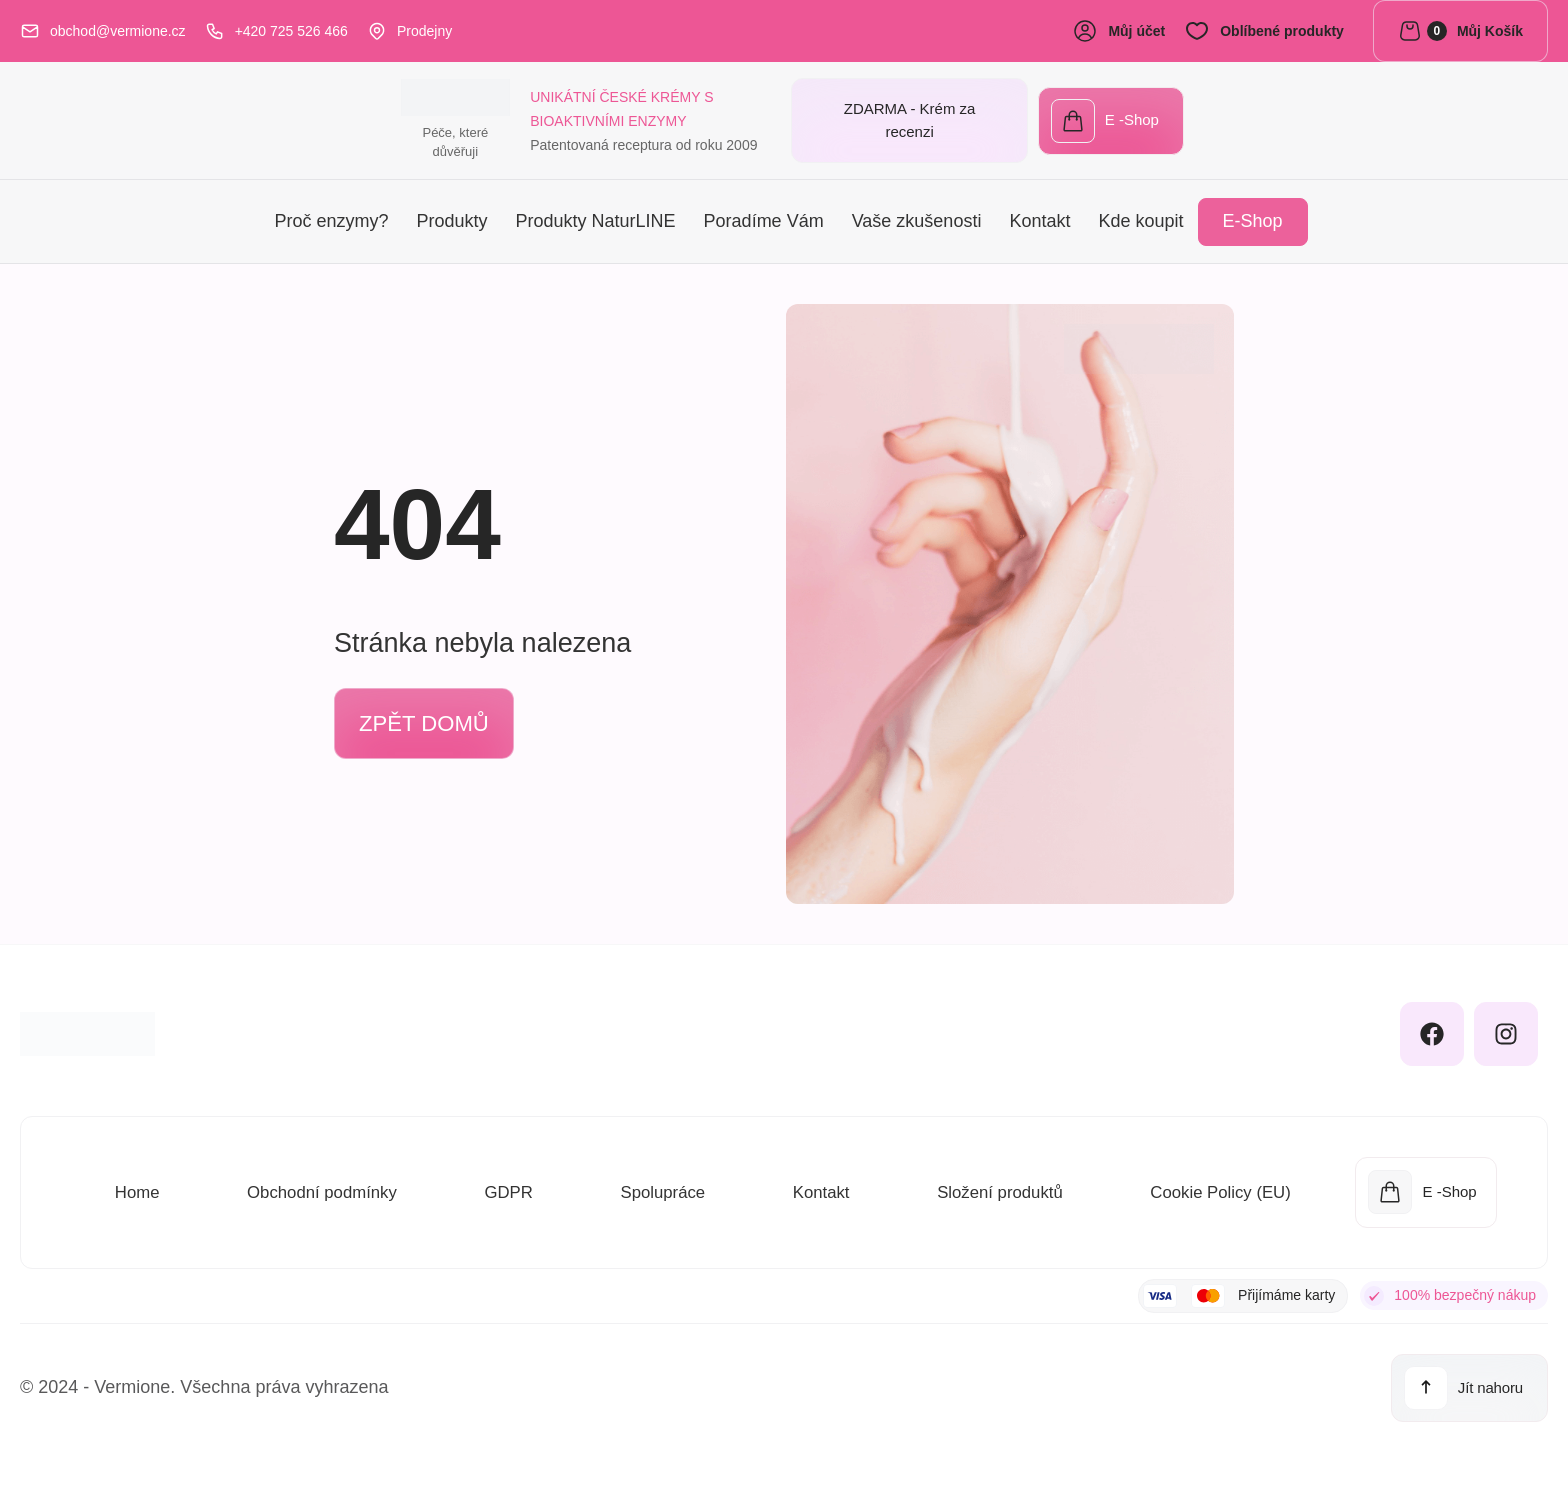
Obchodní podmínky (319, 1187)
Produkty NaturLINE (596, 218)
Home (135, 1187)
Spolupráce (657, 1187)
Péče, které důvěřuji (95, 149)
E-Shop (1253, 218)
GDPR (506, 1187)
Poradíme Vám (764, 218)
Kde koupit (1140, 218)
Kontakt (1039, 218)
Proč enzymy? (331, 218)
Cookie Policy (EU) (1215, 1187)
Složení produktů (992, 1187)
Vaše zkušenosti (917, 218)
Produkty (451, 218)
